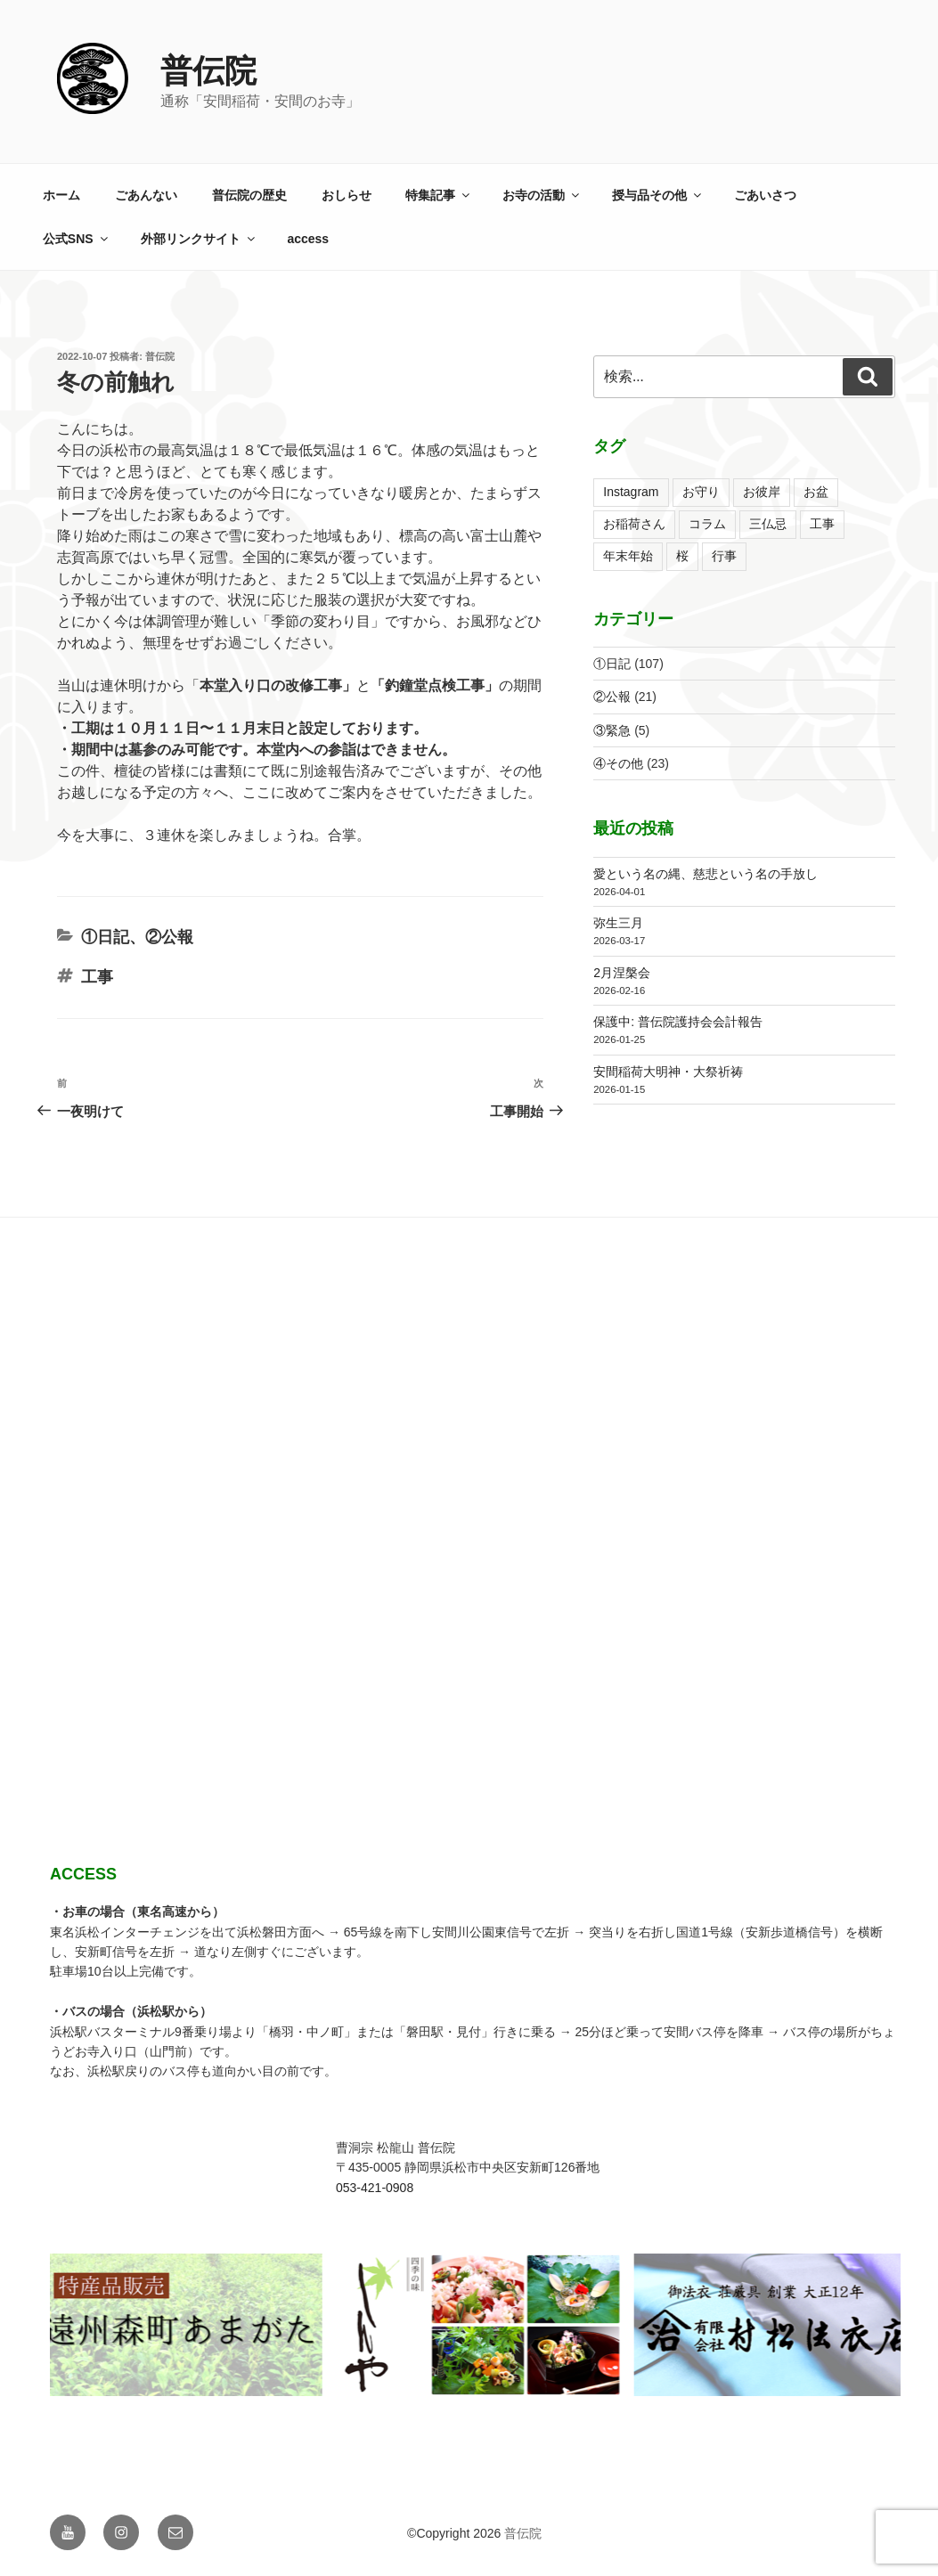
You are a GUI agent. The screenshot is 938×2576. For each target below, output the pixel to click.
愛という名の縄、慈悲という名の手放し (705, 874)
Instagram (630, 492)
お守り (701, 492)
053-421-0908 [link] (374, 2188)
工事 (97, 977)
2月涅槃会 (621, 973)
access (308, 239)
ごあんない (146, 195)
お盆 (815, 492)
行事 (724, 556)
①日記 (105, 937)
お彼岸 (761, 492)
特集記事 (438, 195)
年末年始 (628, 556)
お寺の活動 (542, 195)
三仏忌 (768, 524)
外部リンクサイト (199, 239)
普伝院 (208, 71)
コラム (707, 524)
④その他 (618, 763)
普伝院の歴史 (249, 195)
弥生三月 (618, 923)
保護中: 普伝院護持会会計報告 (678, 1022)
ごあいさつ (765, 195)
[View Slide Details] (378, 2325)
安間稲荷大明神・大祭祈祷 (668, 1071)
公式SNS (76, 239)
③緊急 (612, 730)
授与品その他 (658, 195)
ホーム (61, 195)
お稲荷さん (634, 524)
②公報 (169, 937)
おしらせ (346, 195)
